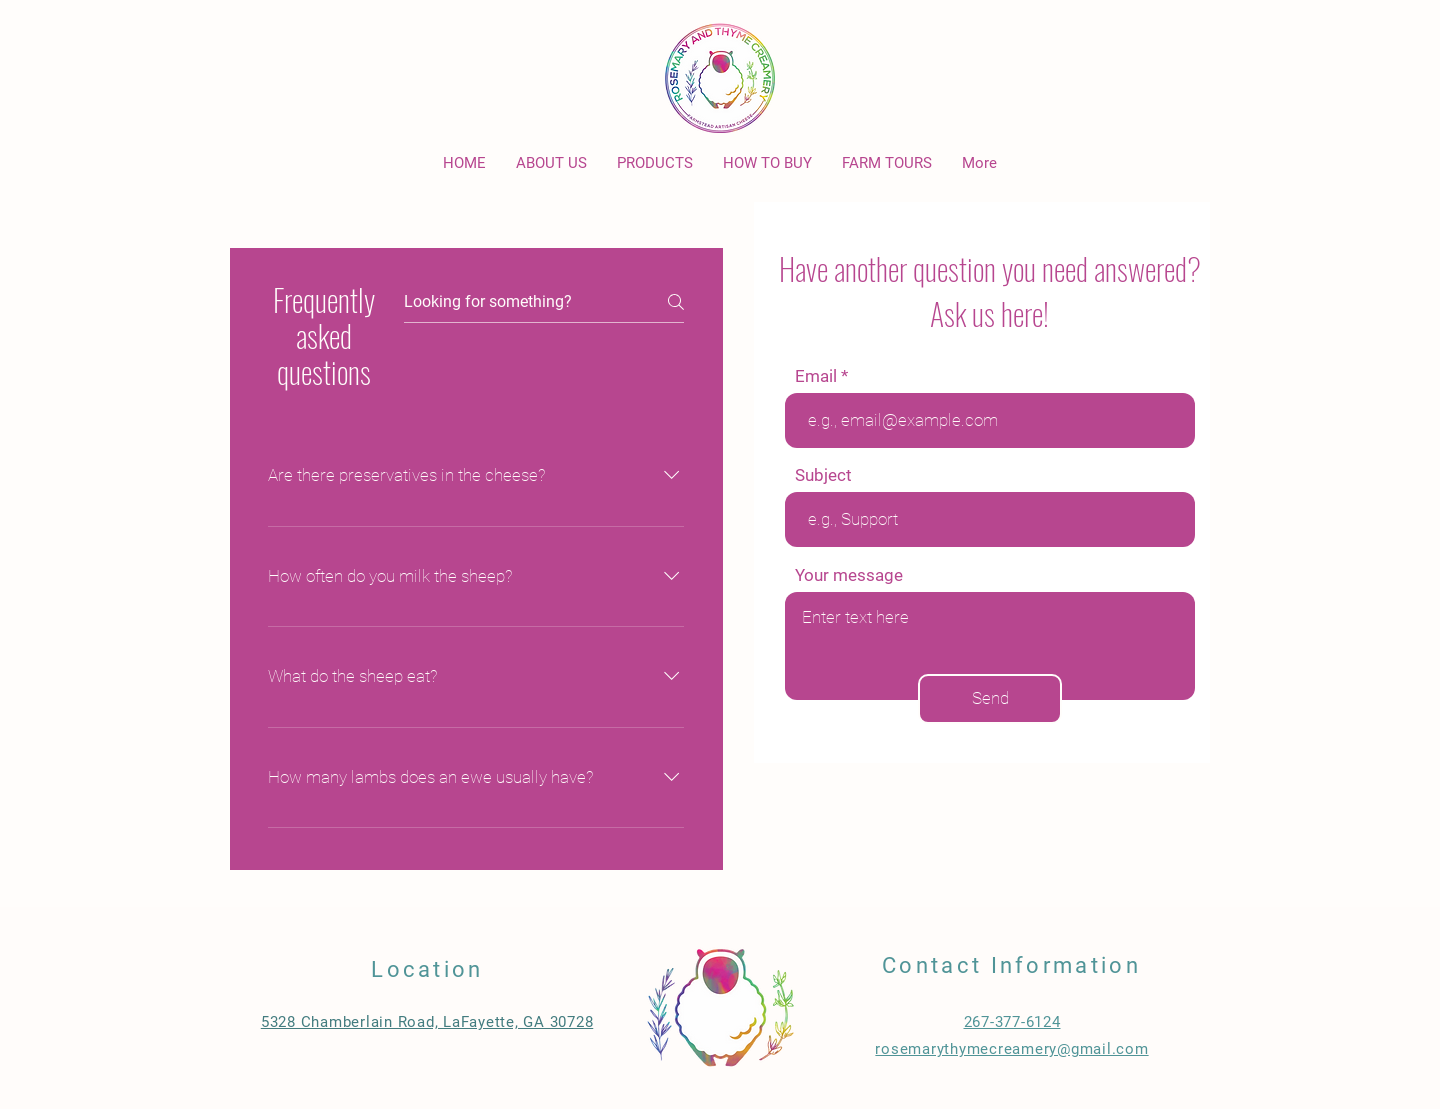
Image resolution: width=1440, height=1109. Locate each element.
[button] (767, 163)
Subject (823, 475)
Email (816, 376)
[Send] (990, 699)
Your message (849, 575)
